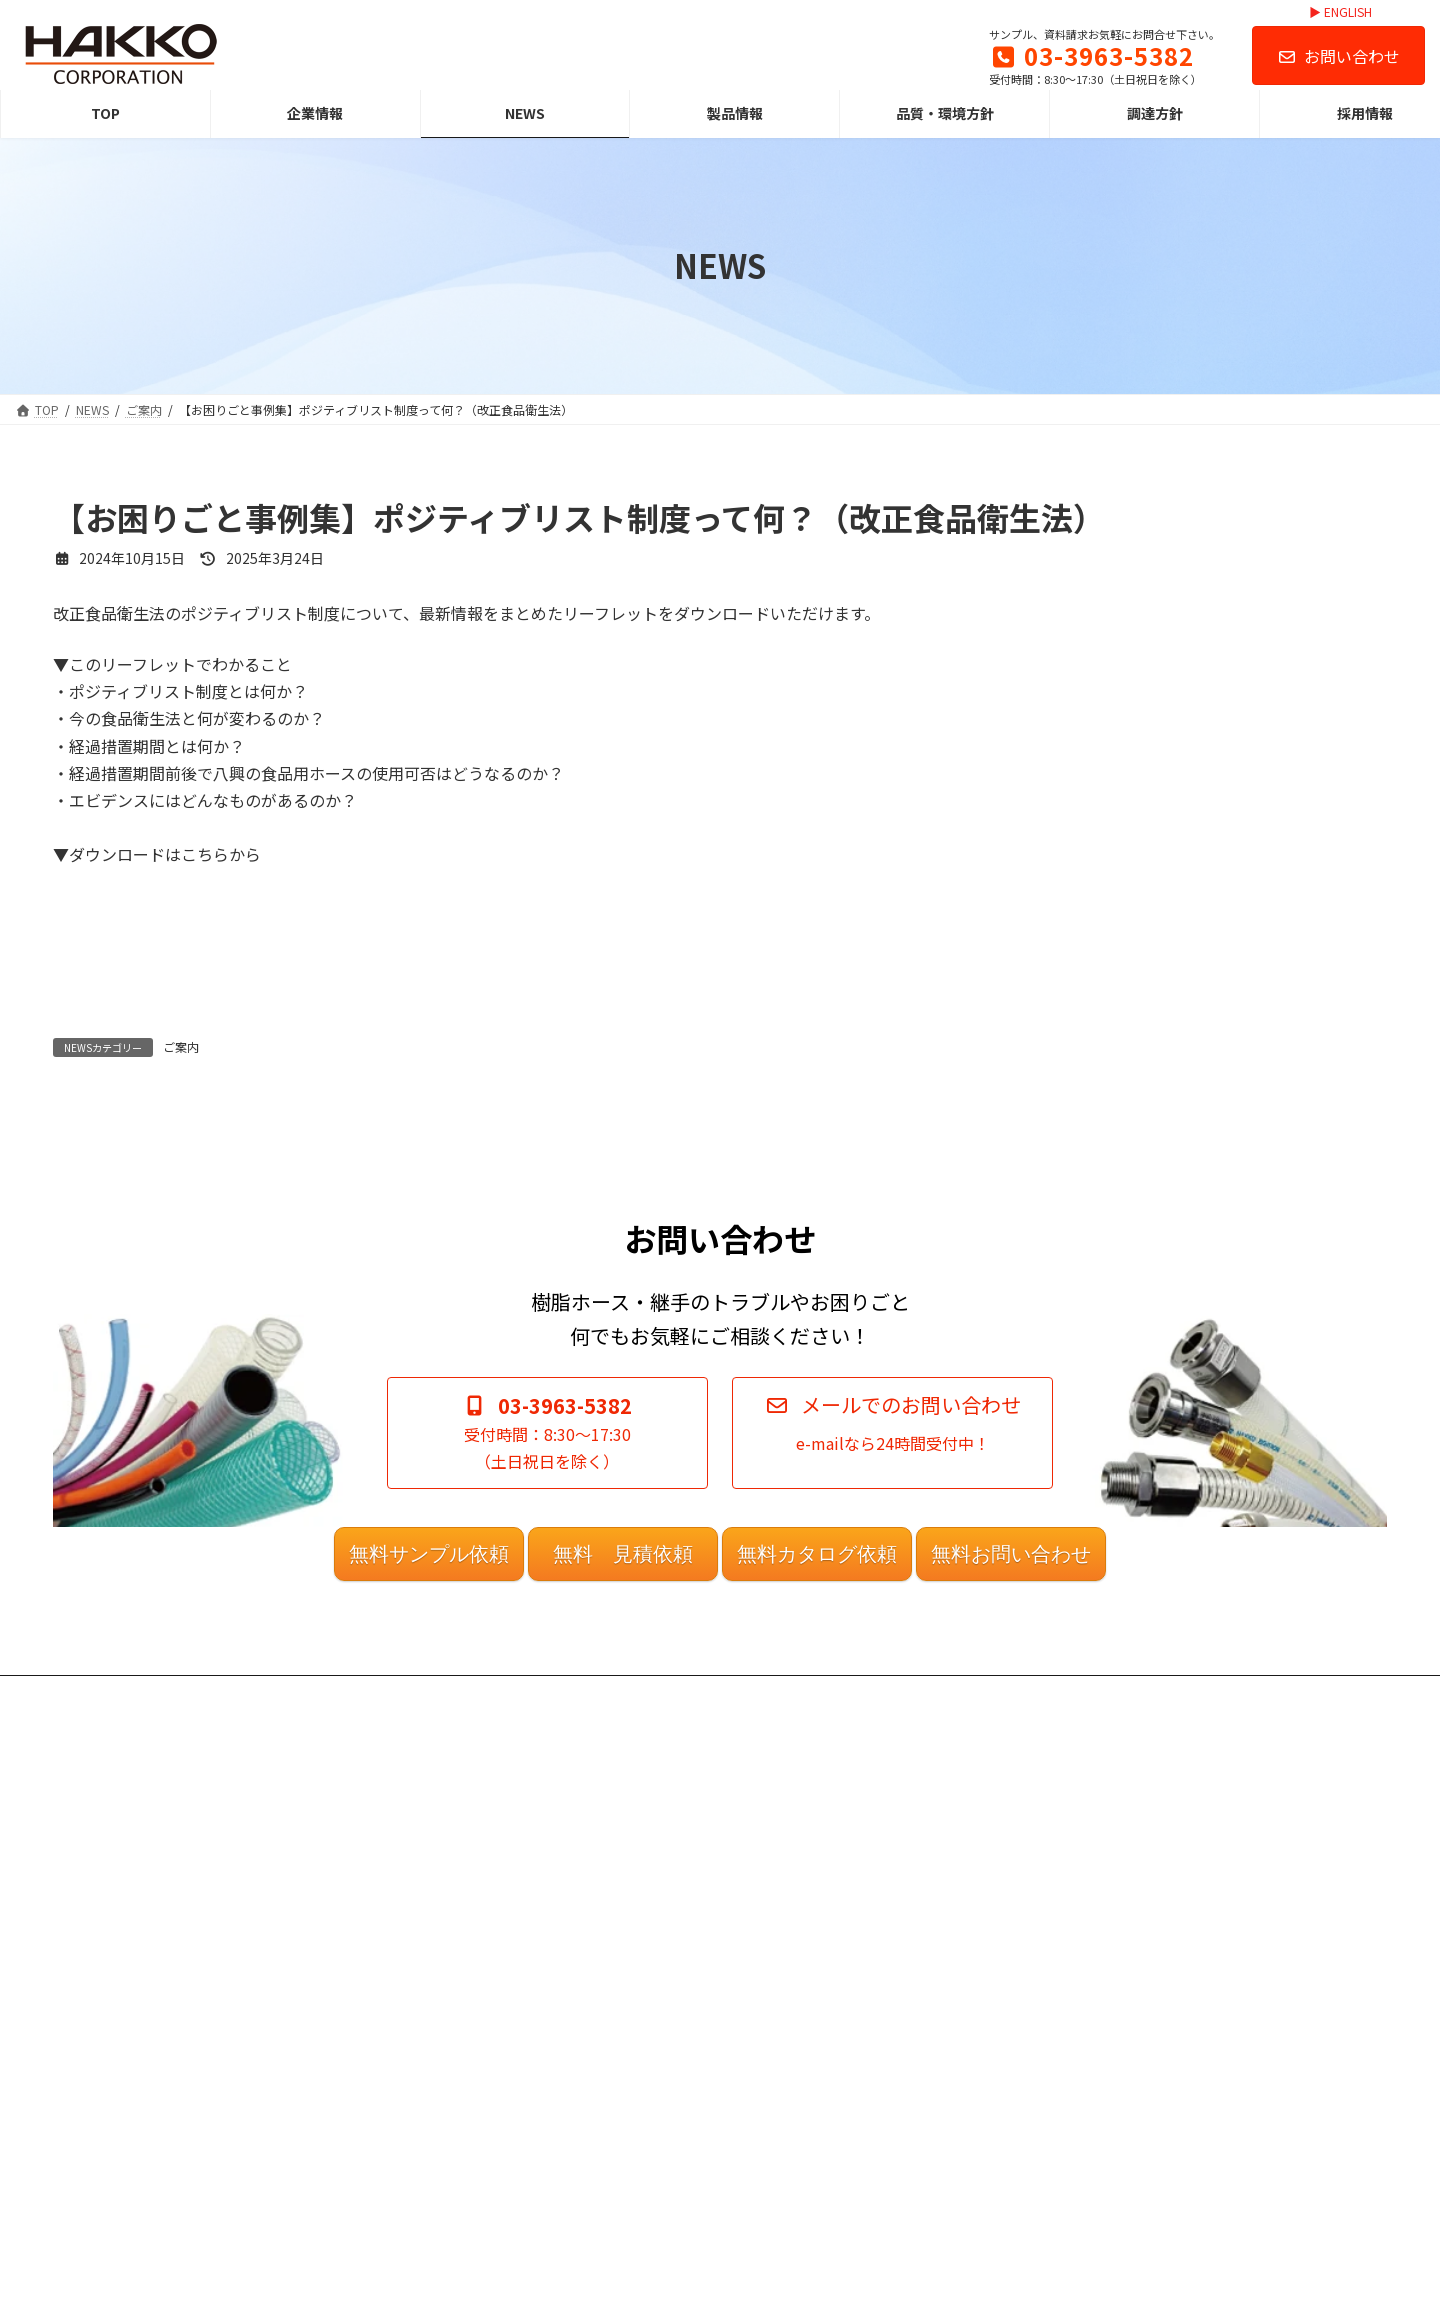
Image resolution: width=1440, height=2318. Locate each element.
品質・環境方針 (429, 2162)
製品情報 (411, 2127)
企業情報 (411, 2057)
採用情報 (411, 2231)
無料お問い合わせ (1011, 1836)
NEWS (403, 2092)
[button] (892, 1714)
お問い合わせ (1338, 56)
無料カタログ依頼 (817, 1836)
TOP (399, 2023)
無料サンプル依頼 (429, 1836)
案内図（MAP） (789, 2092)
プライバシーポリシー (807, 2057)
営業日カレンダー (795, 2127)
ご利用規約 (777, 2023)
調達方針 (411, 2197)
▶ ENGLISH (1340, 12)
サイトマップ (783, 2162)
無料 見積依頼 (623, 1836)
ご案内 (181, 1046)
